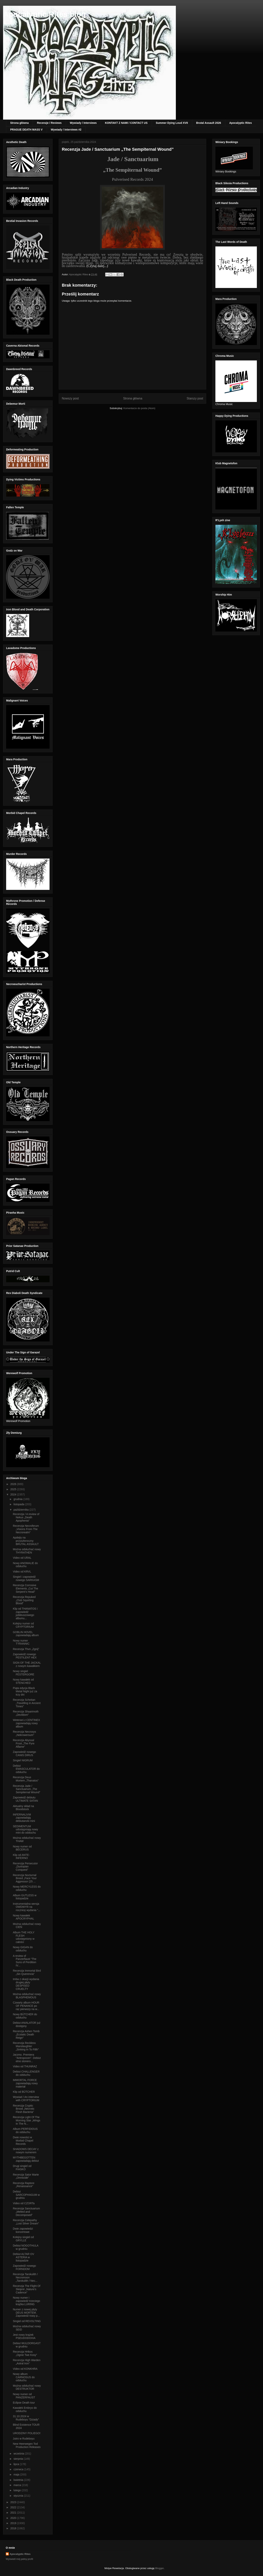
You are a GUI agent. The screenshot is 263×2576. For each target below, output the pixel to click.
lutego (17, 2490)
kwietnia (18, 2479)
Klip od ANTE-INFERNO (21, 1856)
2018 (13, 2528)
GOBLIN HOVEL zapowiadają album (26, 1634)
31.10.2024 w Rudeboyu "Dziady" (26, 2418)
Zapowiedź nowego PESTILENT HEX (25, 1656)
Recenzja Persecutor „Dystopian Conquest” (25, 1866)
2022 (13, 2507)
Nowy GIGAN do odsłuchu (23, 1949)
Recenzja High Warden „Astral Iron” (26, 2362)
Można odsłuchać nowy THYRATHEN (27, 1551)
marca (17, 2485)
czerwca (18, 2469)
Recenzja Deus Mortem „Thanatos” (26, 1779)
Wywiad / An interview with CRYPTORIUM (26, 2098)
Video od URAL (22, 1557)
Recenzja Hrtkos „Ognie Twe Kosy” (25, 2353)
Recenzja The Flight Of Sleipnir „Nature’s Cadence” (26, 2289)
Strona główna (19, 122)
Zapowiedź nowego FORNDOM (24, 2267)
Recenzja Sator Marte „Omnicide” (26, 2176)
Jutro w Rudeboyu (24, 2438)
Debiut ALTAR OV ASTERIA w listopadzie (23, 2257)
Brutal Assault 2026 (208, 122)
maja (16, 2474)
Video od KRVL (22, 1571)
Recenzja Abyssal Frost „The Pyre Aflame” (23, 1743)
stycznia (18, 2495)
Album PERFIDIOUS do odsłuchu (25, 2130)
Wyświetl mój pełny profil (19, 2559)
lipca (16, 2464)
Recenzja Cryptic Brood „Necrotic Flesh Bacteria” (23, 2109)
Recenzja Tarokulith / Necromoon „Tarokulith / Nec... (25, 2277)
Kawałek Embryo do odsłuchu (25, 2409)
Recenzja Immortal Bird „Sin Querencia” (27, 1972)
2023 (13, 2502)
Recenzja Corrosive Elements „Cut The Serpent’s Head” (25, 1588)
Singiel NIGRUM (23, 1760)
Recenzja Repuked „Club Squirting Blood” (24, 1600)
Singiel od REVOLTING (27, 2321)
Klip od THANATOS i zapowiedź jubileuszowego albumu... (25, 1613)
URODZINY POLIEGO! (27, 2433)
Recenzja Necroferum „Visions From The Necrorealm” (26, 1529)
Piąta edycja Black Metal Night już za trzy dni (25, 1691)
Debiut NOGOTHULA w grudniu (25, 2247)
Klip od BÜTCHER (24, 2091)
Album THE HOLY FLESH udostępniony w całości (23, 1937)
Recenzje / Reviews (49, 122)
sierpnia (18, 2458)
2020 (13, 2517)
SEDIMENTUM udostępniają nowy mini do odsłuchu (25, 1829)
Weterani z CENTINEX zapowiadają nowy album (26, 1723)
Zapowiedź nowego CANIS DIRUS (24, 1753)
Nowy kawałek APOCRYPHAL (23, 1917)
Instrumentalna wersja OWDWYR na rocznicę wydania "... (26, 1907)
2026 (13, 1484)
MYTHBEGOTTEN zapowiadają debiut (26, 2159)
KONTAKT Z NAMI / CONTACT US (126, 122)
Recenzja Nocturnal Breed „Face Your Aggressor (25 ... (25, 1878)
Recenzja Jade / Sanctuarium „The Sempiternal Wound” (26, 1789)
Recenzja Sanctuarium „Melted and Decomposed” (26, 2212)
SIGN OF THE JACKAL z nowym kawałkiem (27, 1664)
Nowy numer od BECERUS (22, 1848)
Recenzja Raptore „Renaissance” (23, 2185)
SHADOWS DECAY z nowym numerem (26, 2150)
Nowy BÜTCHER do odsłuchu (25, 2016)
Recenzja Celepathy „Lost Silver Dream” (26, 2222)
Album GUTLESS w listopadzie (24, 1897)
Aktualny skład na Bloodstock (23, 1808)
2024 (13, 1494)
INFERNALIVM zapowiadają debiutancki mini (24, 1818)
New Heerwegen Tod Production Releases (27, 2445)
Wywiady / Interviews (83, 122)
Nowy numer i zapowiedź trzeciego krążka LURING (26, 2301)
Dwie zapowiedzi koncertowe (23, 2230)
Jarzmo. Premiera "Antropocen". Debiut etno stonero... (27, 2058)
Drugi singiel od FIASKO (22, 2167)
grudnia (18, 1499)
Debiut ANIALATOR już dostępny (26, 2024)
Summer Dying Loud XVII (172, 122)
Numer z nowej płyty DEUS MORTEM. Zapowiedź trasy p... (26, 2312)
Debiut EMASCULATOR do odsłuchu (26, 1769)
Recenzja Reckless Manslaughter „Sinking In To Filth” (26, 2046)
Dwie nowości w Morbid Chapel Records (23, 2140)
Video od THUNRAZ (25, 2066)
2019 (13, 2523)
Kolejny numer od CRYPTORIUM (23, 1625)
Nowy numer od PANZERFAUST (24, 2396)
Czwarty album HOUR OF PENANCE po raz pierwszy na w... (26, 2006)
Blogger (159, 2568)
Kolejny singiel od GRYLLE (23, 2239)
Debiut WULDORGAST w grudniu (27, 2345)
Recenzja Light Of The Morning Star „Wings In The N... (26, 2120)
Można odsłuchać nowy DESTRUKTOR (27, 2387)
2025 (13, 1489)
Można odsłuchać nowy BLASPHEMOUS (27, 1996)
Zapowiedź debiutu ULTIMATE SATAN (25, 1799)
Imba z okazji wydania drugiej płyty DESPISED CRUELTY (26, 1984)
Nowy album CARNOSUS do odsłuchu (24, 2377)
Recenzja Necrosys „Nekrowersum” (24, 1733)
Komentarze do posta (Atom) (139, 408)
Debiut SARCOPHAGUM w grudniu (26, 2195)
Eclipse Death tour (24, 2402)
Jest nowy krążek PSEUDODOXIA (24, 2336)
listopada (19, 1504)
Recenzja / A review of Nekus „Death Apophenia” (26, 1517)
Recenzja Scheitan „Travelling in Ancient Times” (27, 1703)
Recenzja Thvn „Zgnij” (26, 1649)
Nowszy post (70, 398)
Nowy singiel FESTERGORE (23, 1673)
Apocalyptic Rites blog (44, 14)
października (21, 1509)
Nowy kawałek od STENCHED (23, 1681)
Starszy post (195, 398)
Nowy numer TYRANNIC (21, 1642)
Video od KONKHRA (25, 2368)
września (19, 2453)
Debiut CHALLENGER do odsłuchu (26, 2073)
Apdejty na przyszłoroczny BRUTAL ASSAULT (26, 1541)
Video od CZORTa (24, 2203)
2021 (13, 2512)
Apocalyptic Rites (240, 122)
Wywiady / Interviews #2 (66, 129)
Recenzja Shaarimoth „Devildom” (26, 1713)
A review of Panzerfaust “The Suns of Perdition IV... (24, 1960)
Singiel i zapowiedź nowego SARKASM (26, 1578)
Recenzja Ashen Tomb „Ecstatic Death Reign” (26, 2034)
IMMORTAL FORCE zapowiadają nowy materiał (25, 2083)
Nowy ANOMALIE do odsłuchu (25, 1565)
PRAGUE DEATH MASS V (26, 129)
